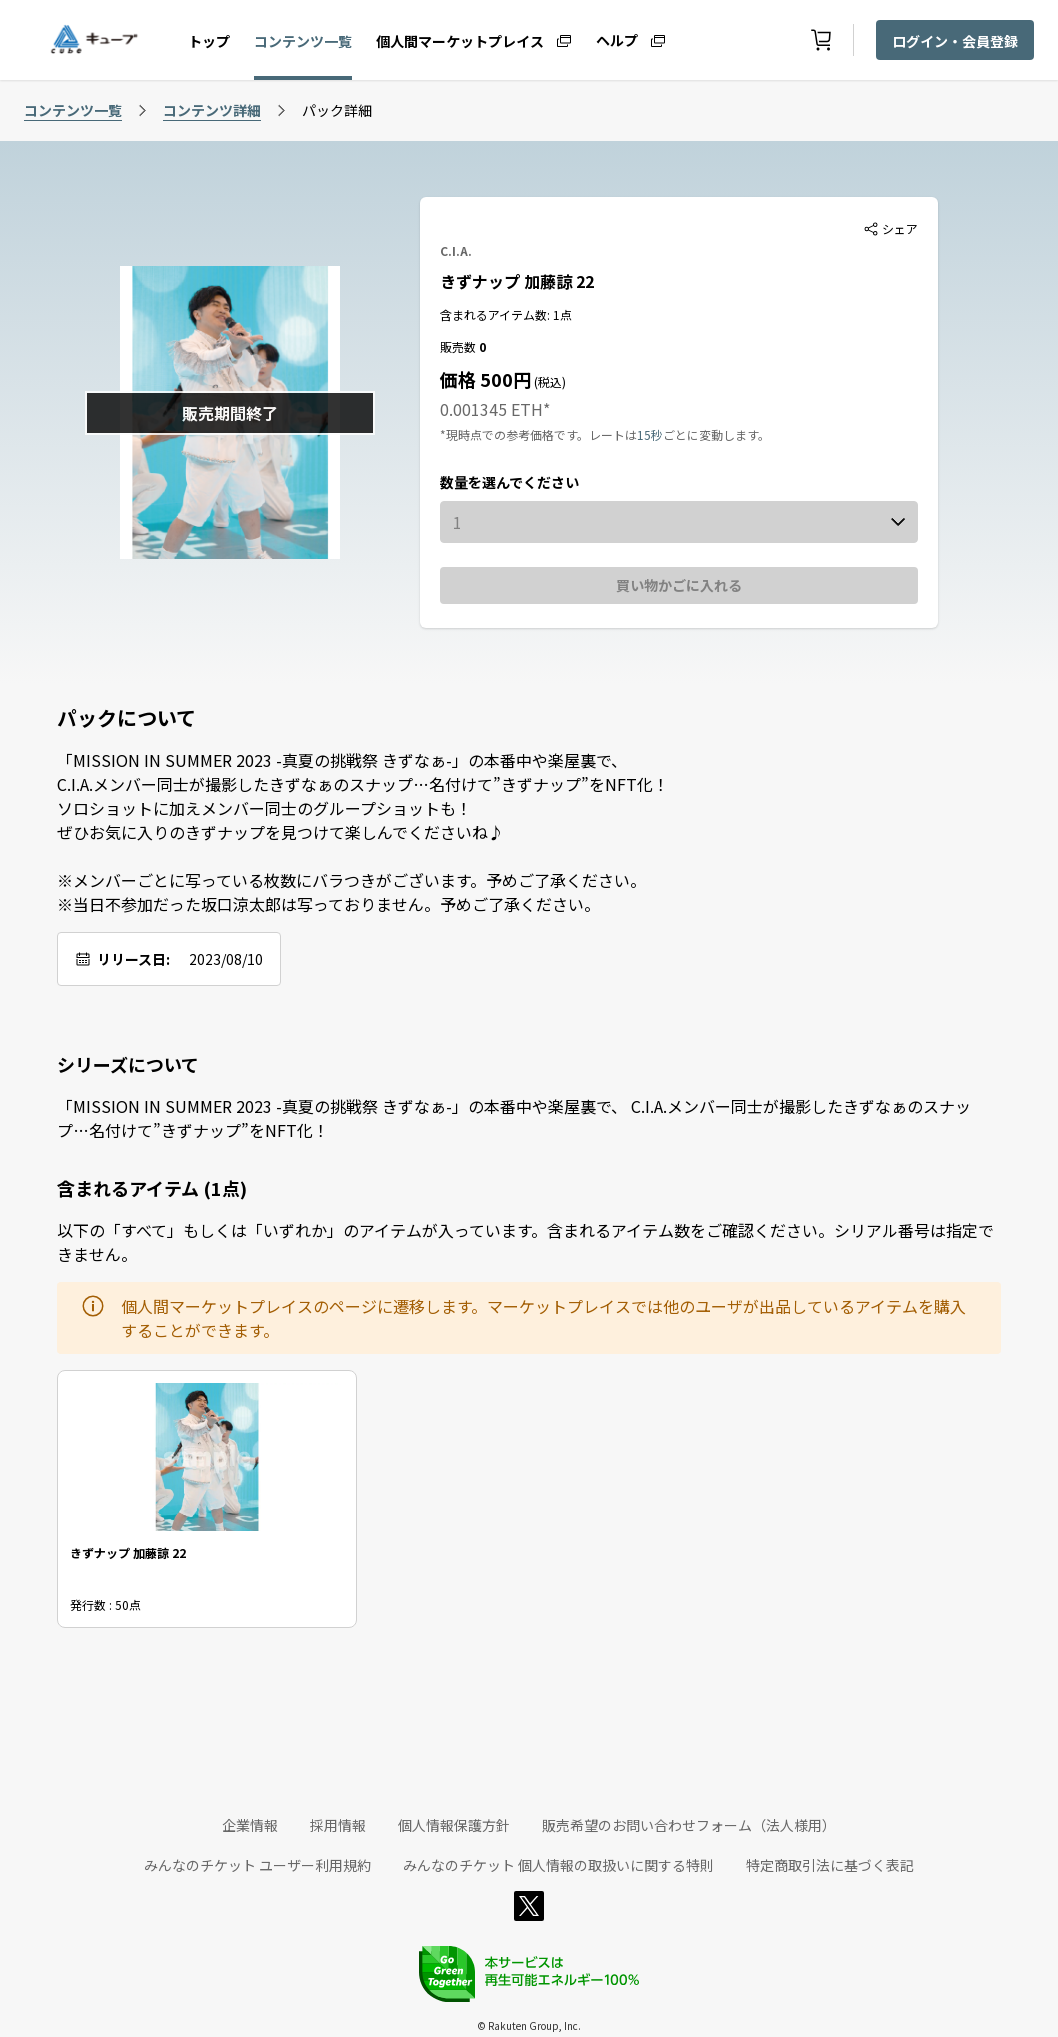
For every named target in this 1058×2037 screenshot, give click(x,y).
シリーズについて (128, 1064)
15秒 (650, 434)
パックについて (126, 718)
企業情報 (250, 1825)
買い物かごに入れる (679, 585)
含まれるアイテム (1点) (152, 1188)
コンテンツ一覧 (303, 41)
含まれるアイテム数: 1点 (506, 314)
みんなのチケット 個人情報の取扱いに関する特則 (558, 1865)
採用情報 (338, 1825)
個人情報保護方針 (454, 1825)
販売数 (459, 346)
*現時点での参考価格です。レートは (538, 434)
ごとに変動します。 (716, 434)
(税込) (548, 381)
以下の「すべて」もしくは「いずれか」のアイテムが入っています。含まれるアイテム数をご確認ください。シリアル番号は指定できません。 (525, 1242)
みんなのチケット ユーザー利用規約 (257, 1865)
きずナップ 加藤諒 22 (517, 281)
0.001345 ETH (491, 409)
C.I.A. (456, 250)
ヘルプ (617, 39)
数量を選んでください (509, 482)
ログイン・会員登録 (955, 41)
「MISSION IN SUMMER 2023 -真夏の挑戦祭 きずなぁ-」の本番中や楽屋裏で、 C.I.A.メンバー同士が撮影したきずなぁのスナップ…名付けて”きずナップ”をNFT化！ (514, 1118)
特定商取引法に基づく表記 (830, 1865)
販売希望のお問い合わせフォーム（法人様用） (689, 1825)
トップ (209, 41)
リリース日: (133, 959)
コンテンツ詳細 (212, 110)
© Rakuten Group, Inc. (529, 2025)
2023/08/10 (226, 959)
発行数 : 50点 (105, 1604)
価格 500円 (485, 379)
